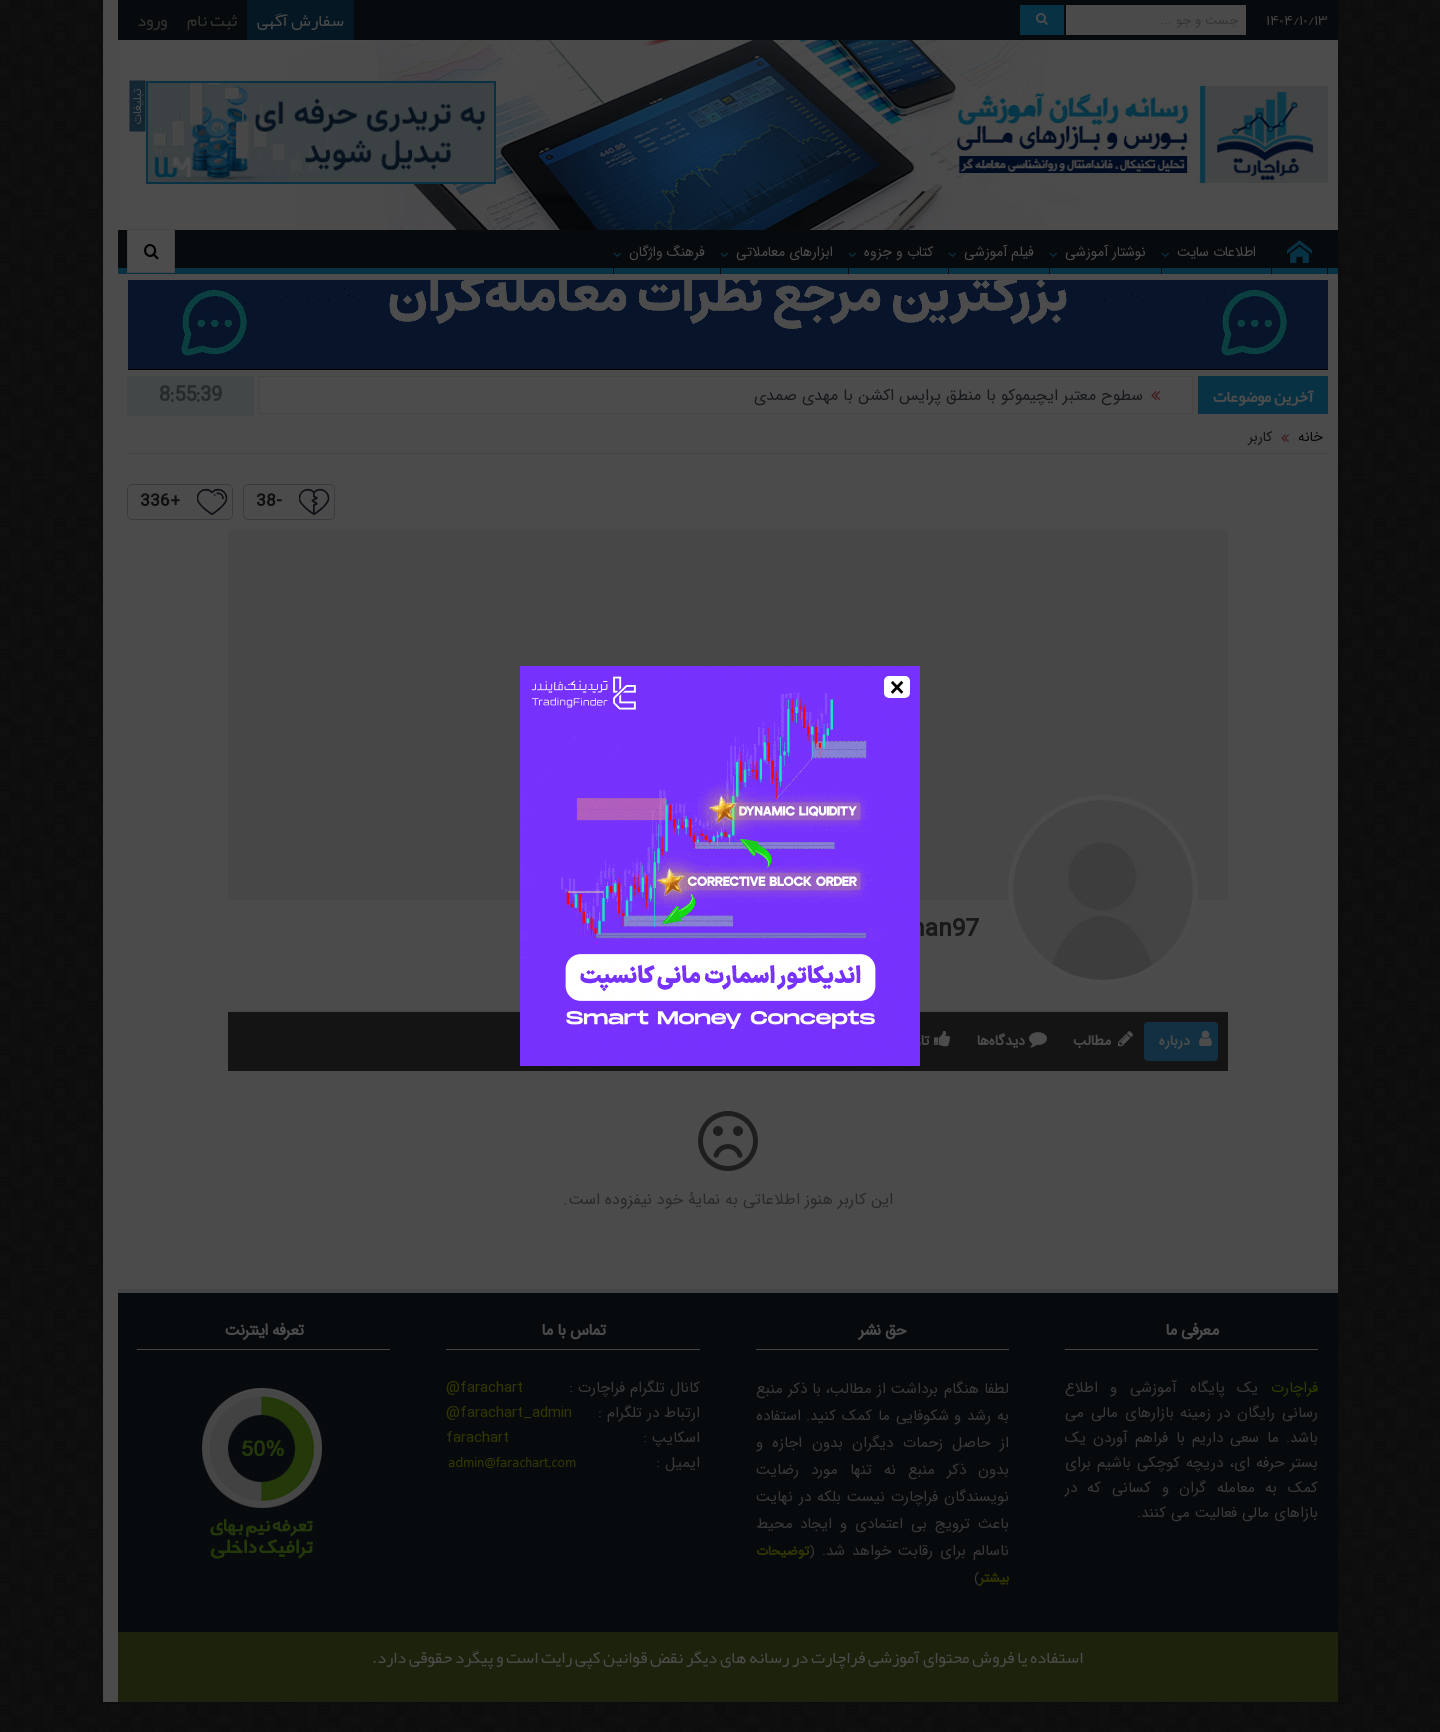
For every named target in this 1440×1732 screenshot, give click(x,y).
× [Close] (897, 687)
